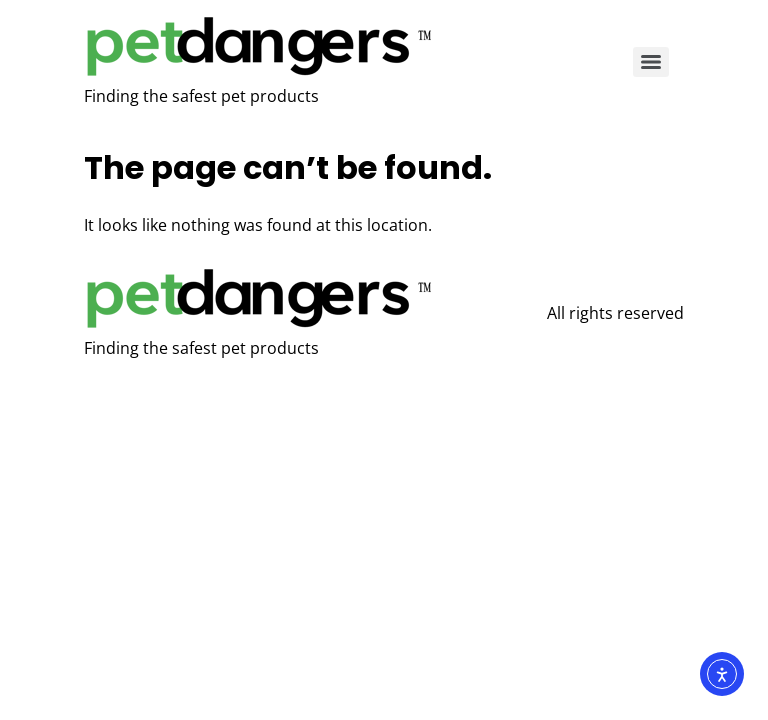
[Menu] (651, 62)
